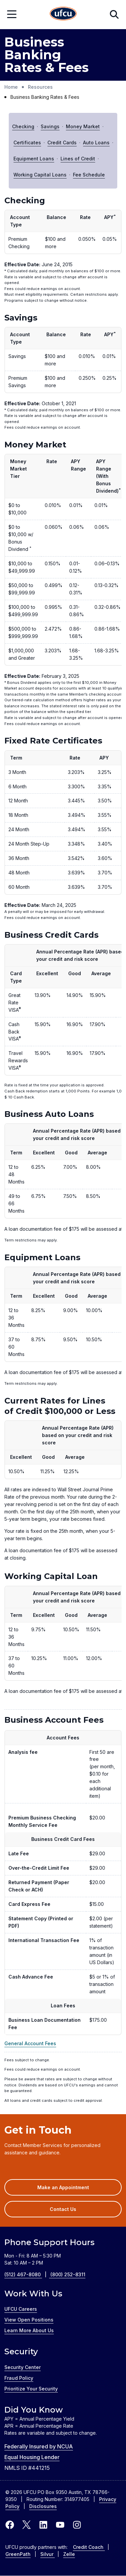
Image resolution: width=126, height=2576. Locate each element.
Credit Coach (89, 2547)
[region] (63, 261)
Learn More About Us (29, 2330)
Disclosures (43, 2506)
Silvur (47, 2554)
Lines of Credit (77, 158)
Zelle (69, 2554)
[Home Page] (63, 14)
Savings (50, 126)
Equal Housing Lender (31, 2457)
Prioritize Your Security (31, 2388)
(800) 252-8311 (67, 2274)
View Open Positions (28, 2319)
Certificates (27, 142)
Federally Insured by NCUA (38, 2446)
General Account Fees (30, 2043)
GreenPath (18, 2554)
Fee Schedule (89, 174)
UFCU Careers (20, 2309)
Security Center (22, 2367)
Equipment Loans (33, 158)
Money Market (83, 126)
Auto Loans (96, 142)
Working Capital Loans (40, 174)
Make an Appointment (73, 2190)
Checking (23, 126)
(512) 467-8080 (27, 2274)
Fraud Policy (18, 2378)
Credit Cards (62, 142)
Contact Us (63, 2209)
